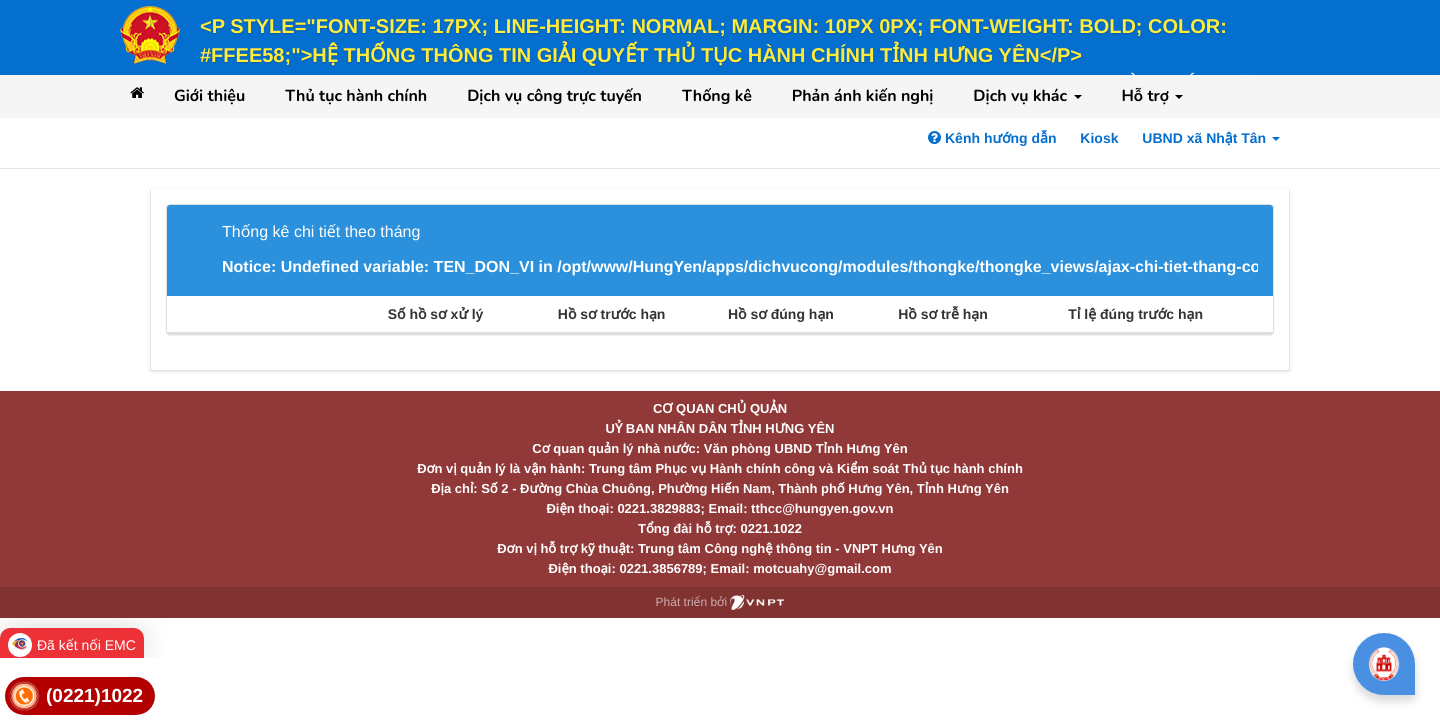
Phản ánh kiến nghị (863, 96)
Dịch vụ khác (1027, 96)
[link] (80, 696)
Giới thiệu (209, 96)
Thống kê (717, 96)
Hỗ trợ (1153, 96)
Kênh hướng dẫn (992, 138)
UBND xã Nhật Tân (1211, 138)
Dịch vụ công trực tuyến (554, 96)
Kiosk (1099, 138)
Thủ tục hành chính (356, 96)
